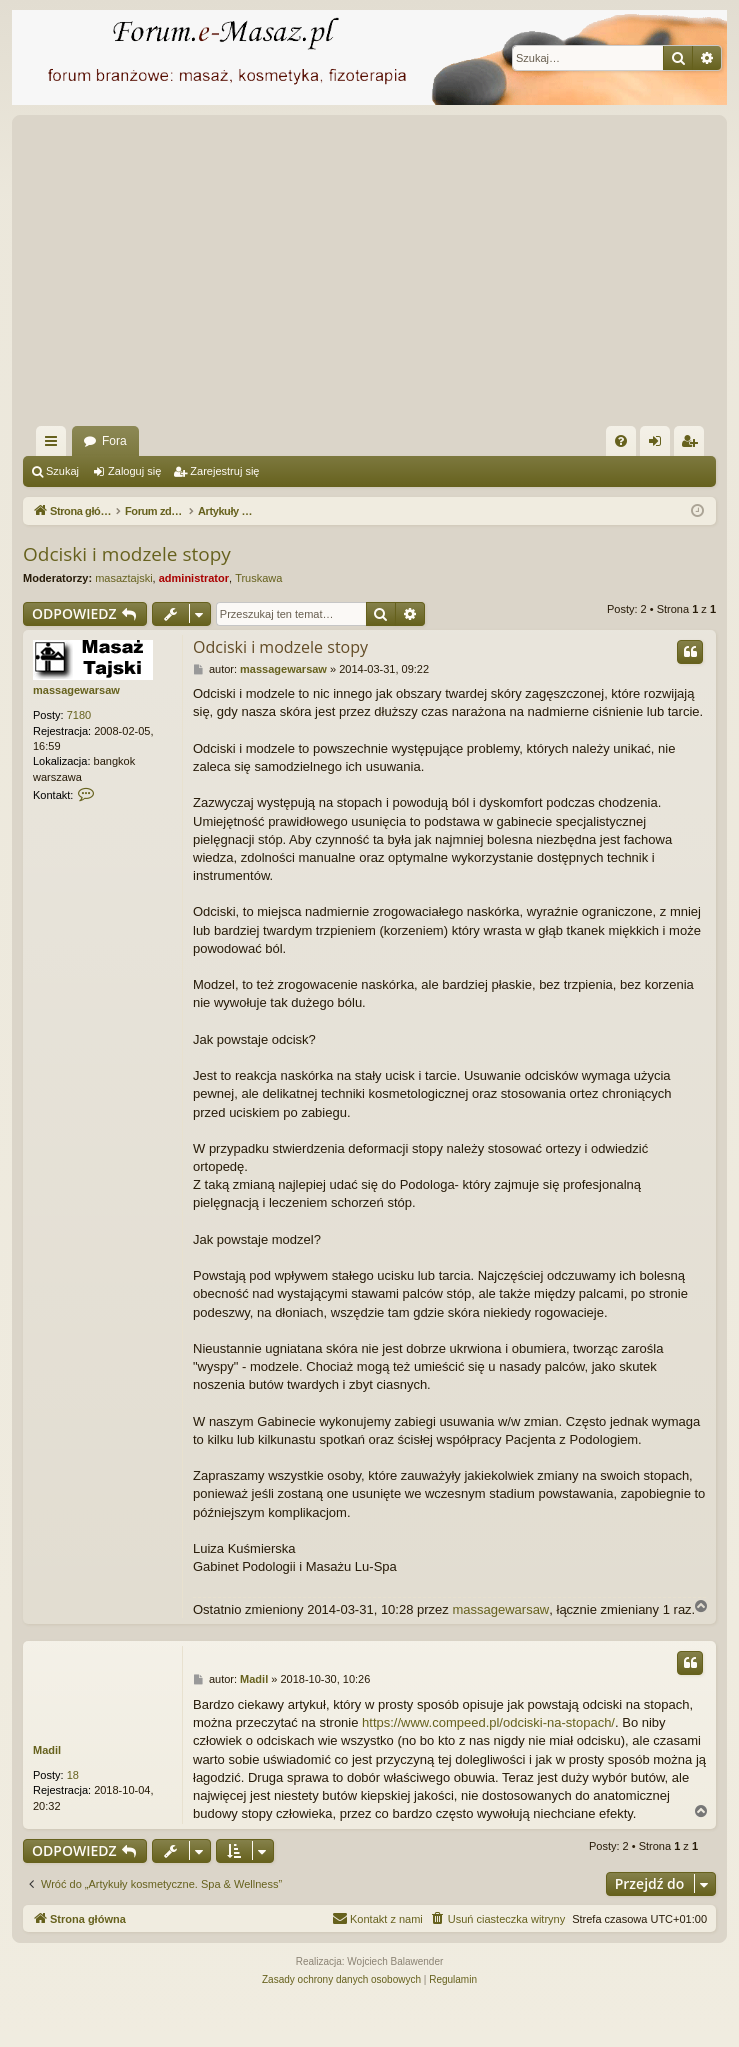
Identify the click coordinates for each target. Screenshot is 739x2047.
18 (73, 1775)
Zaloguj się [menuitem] (659, 445)
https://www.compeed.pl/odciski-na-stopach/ (488, 1722)
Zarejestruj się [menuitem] (693, 445)
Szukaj (62, 471)
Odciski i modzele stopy (127, 554)
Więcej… (55, 445)
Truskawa (258, 578)
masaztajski (123, 578)
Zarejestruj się (224, 471)
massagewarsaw (76, 690)
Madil (47, 1750)
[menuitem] (621, 441)
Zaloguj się (134, 471)
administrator (194, 578)
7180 (79, 715)
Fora (114, 441)
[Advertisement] (381, 276)
